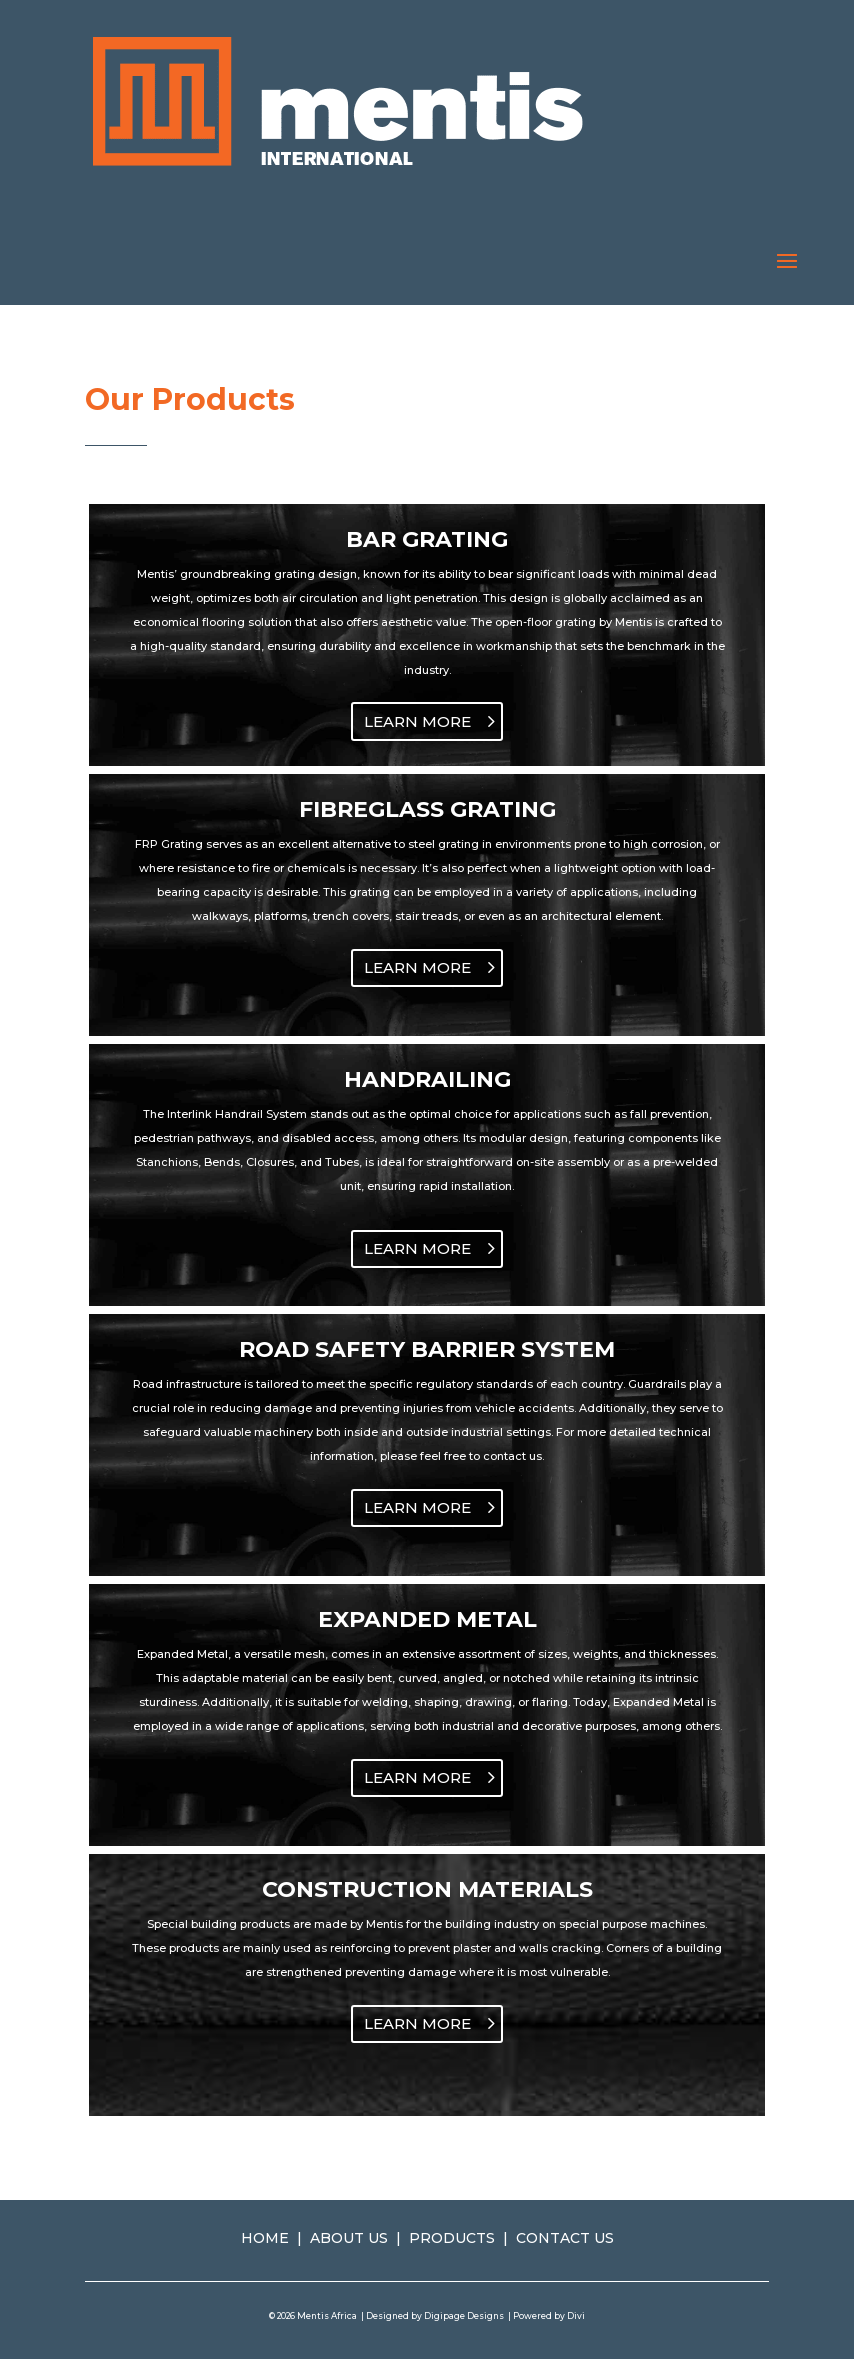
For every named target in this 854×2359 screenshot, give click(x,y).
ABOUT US (349, 2238)
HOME (265, 2238)
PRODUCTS (452, 2238)
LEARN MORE (417, 721)
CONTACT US (565, 2238)
